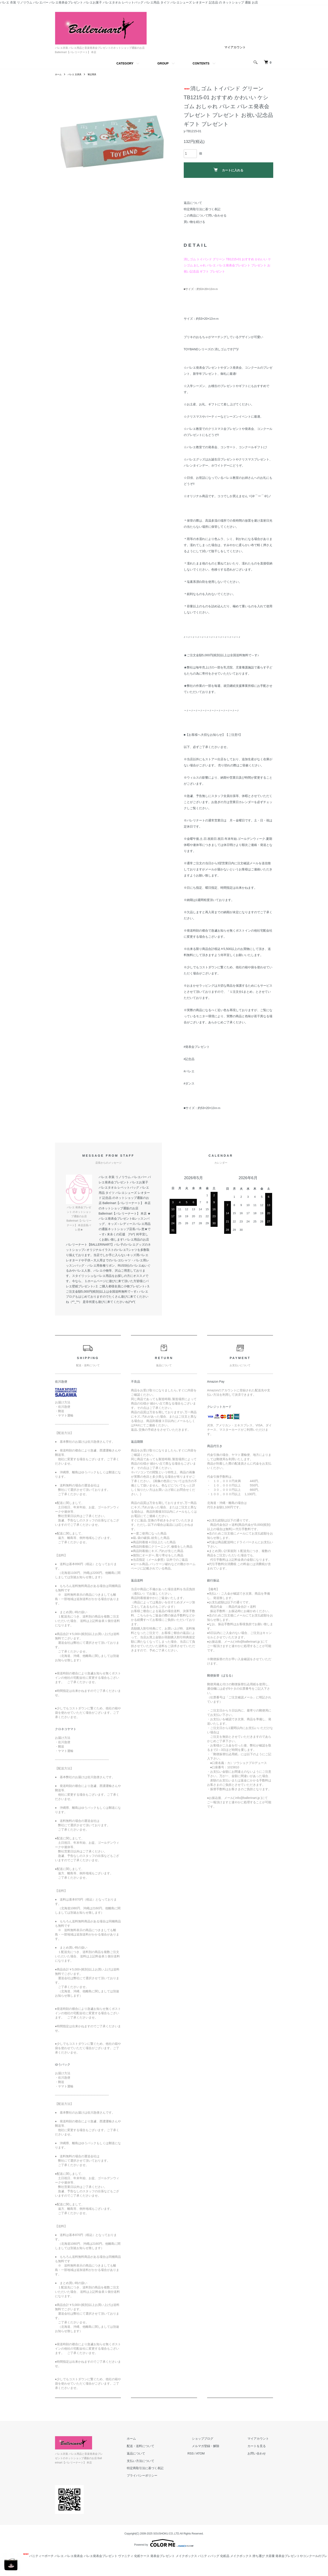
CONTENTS (201, 63)
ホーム (59, 74)
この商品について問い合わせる (205, 215)
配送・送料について (162, 2446)
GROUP (162, 63)
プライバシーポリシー (163, 2475)
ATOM (217, 2453)
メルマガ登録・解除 (218, 2446)
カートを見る (261, 2446)
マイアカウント (235, 47)
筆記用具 (97, 74)
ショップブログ (215, 2438)
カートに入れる (228, 170)
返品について (193, 203)
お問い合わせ (261, 2453)
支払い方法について (162, 2460)
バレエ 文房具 (77, 74)
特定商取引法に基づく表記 (202, 209)
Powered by (164, 2539)
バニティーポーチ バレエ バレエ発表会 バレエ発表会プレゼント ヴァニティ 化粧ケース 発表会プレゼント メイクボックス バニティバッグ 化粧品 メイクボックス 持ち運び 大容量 (137, 2551)
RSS (208, 2453)
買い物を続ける (194, 222)
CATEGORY (124, 63)
